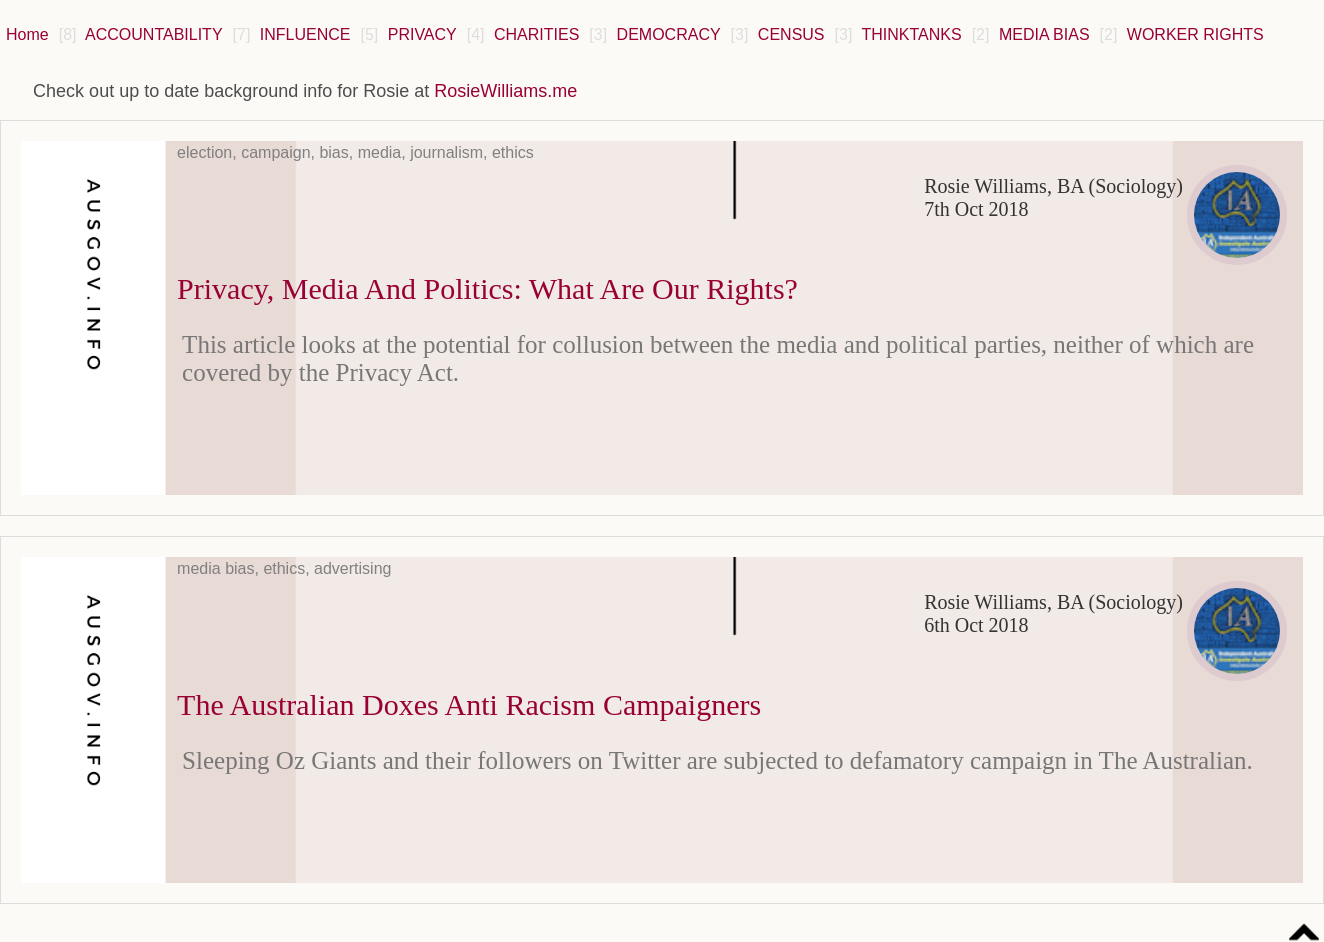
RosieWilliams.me (505, 91)
